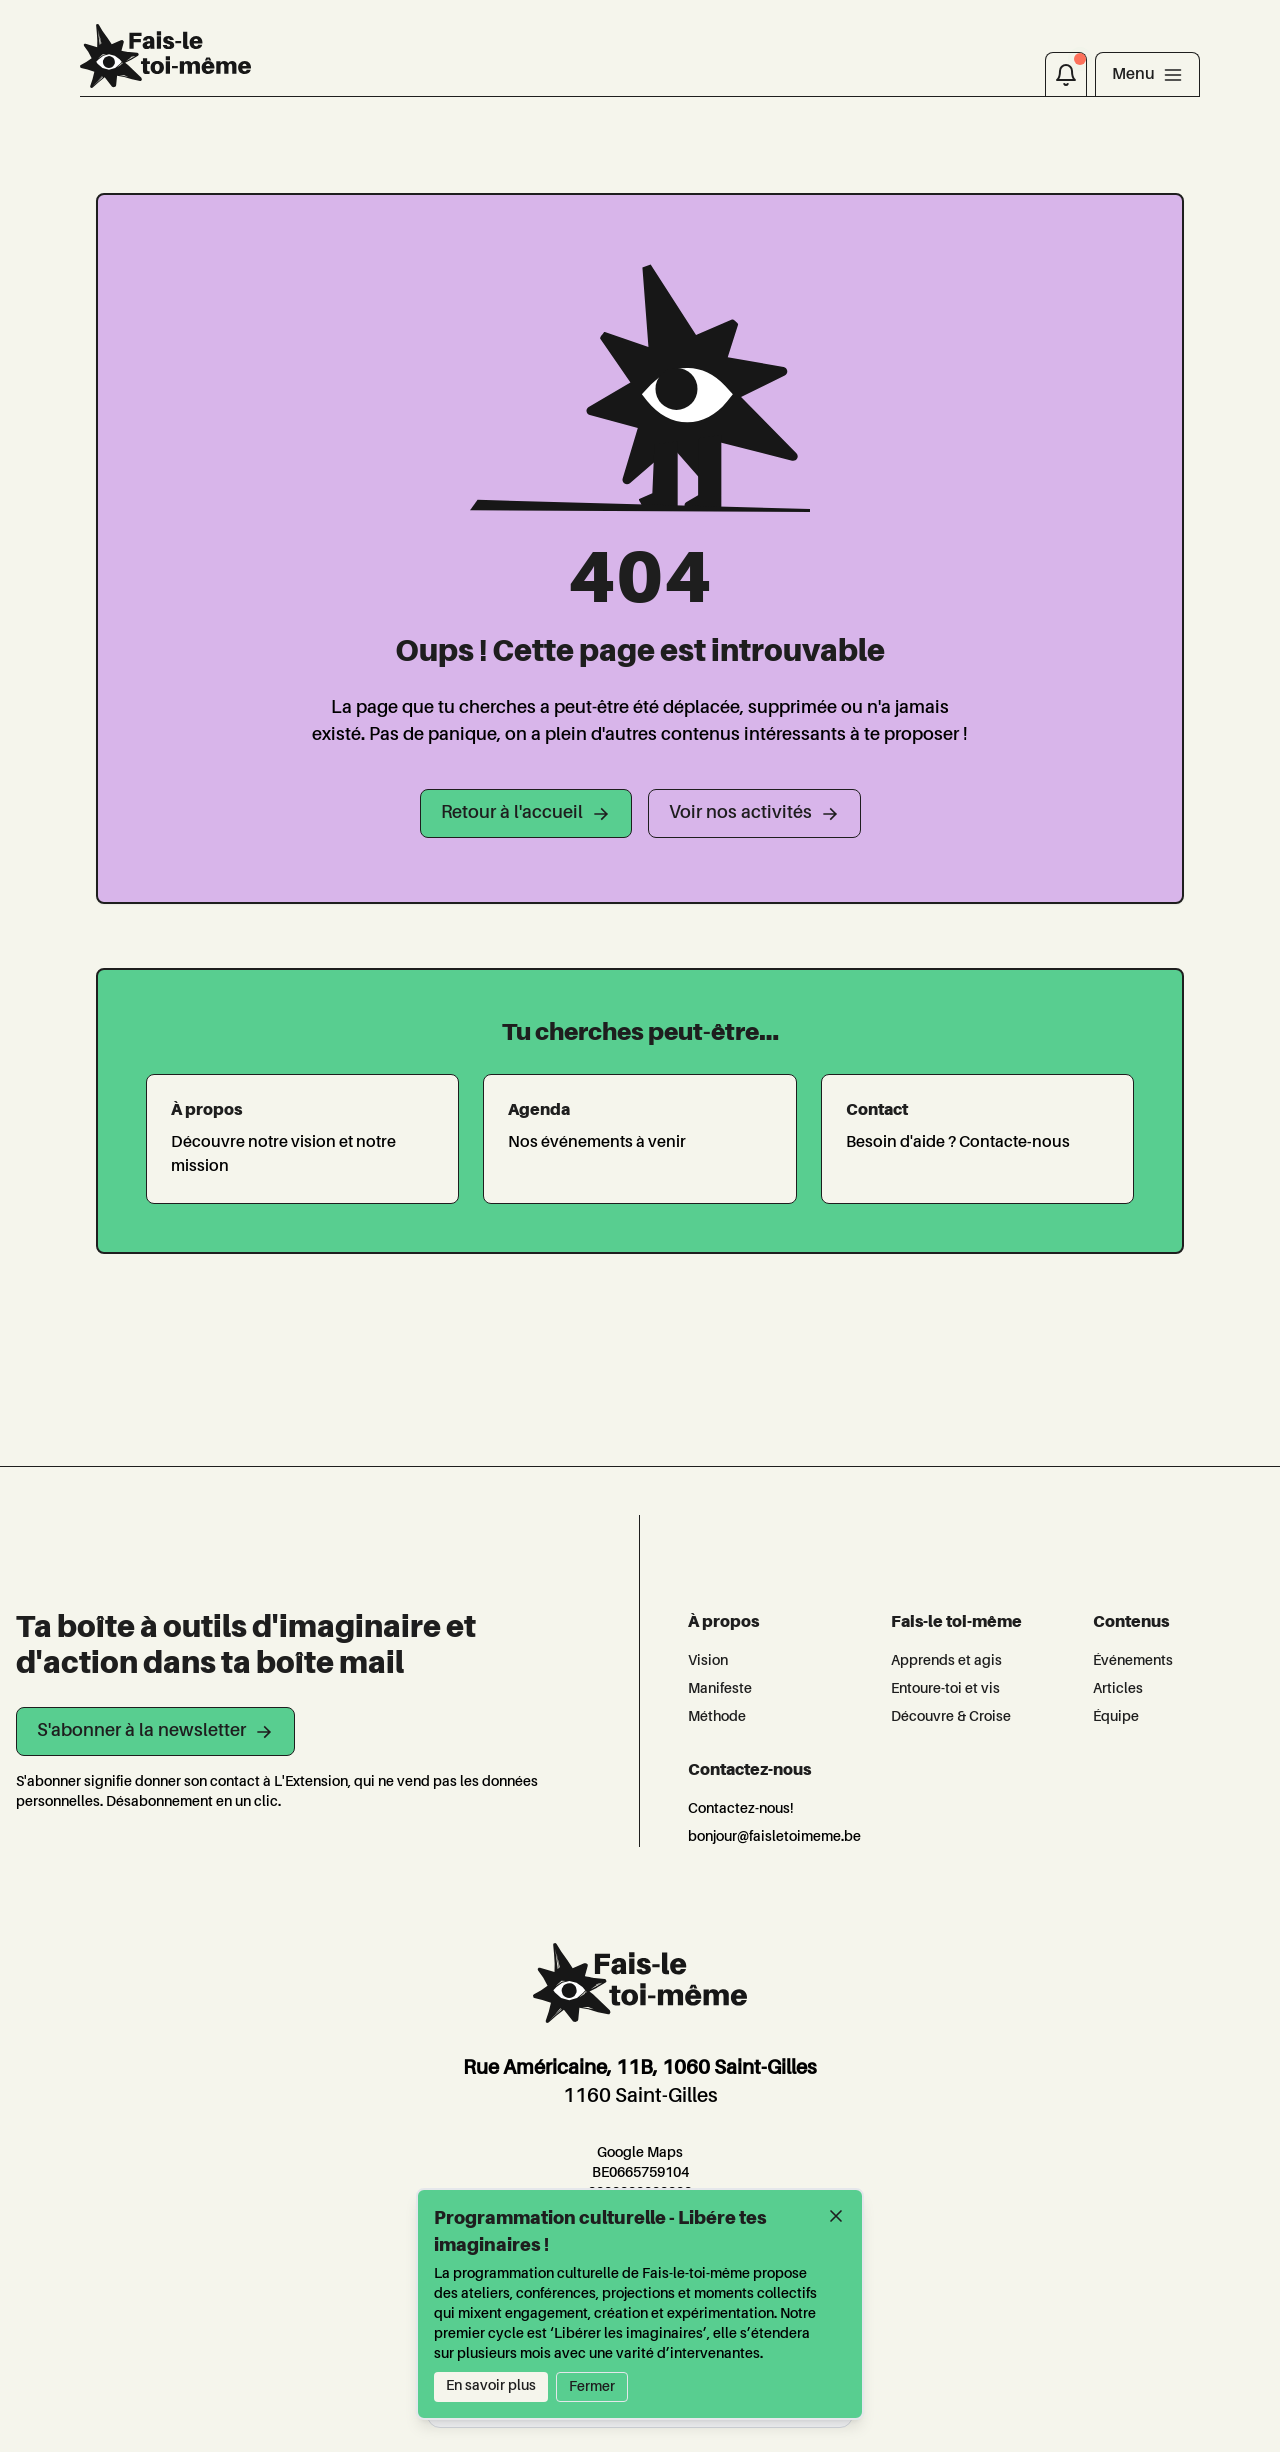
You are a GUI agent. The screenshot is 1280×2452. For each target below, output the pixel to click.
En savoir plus (491, 2386)
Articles (1118, 1689)
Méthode (717, 1717)
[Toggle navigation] (1147, 74)
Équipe (1116, 1717)
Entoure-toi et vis (945, 1689)
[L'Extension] (165, 56)
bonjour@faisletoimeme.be (774, 1837)
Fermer (592, 2387)
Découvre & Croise (951, 1717)
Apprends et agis (946, 1661)
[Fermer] (836, 2216)
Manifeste (720, 1689)
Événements (1133, 1661)
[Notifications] (1066, 74)
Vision (708, 1661)
